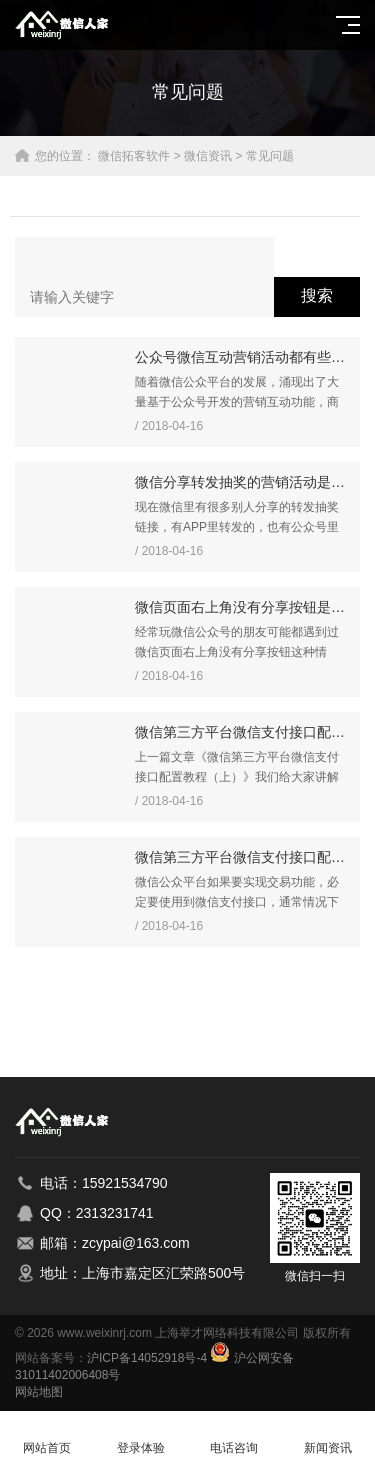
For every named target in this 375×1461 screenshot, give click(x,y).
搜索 (317, 295)
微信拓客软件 (134, 156)
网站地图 (39, 1392)
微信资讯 (208, 156)
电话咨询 (235, 1436)
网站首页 (47, 1436)
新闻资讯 (328, 1436)
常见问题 (270, 156)
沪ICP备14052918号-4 (147, 1358)
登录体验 (141, 1436)
